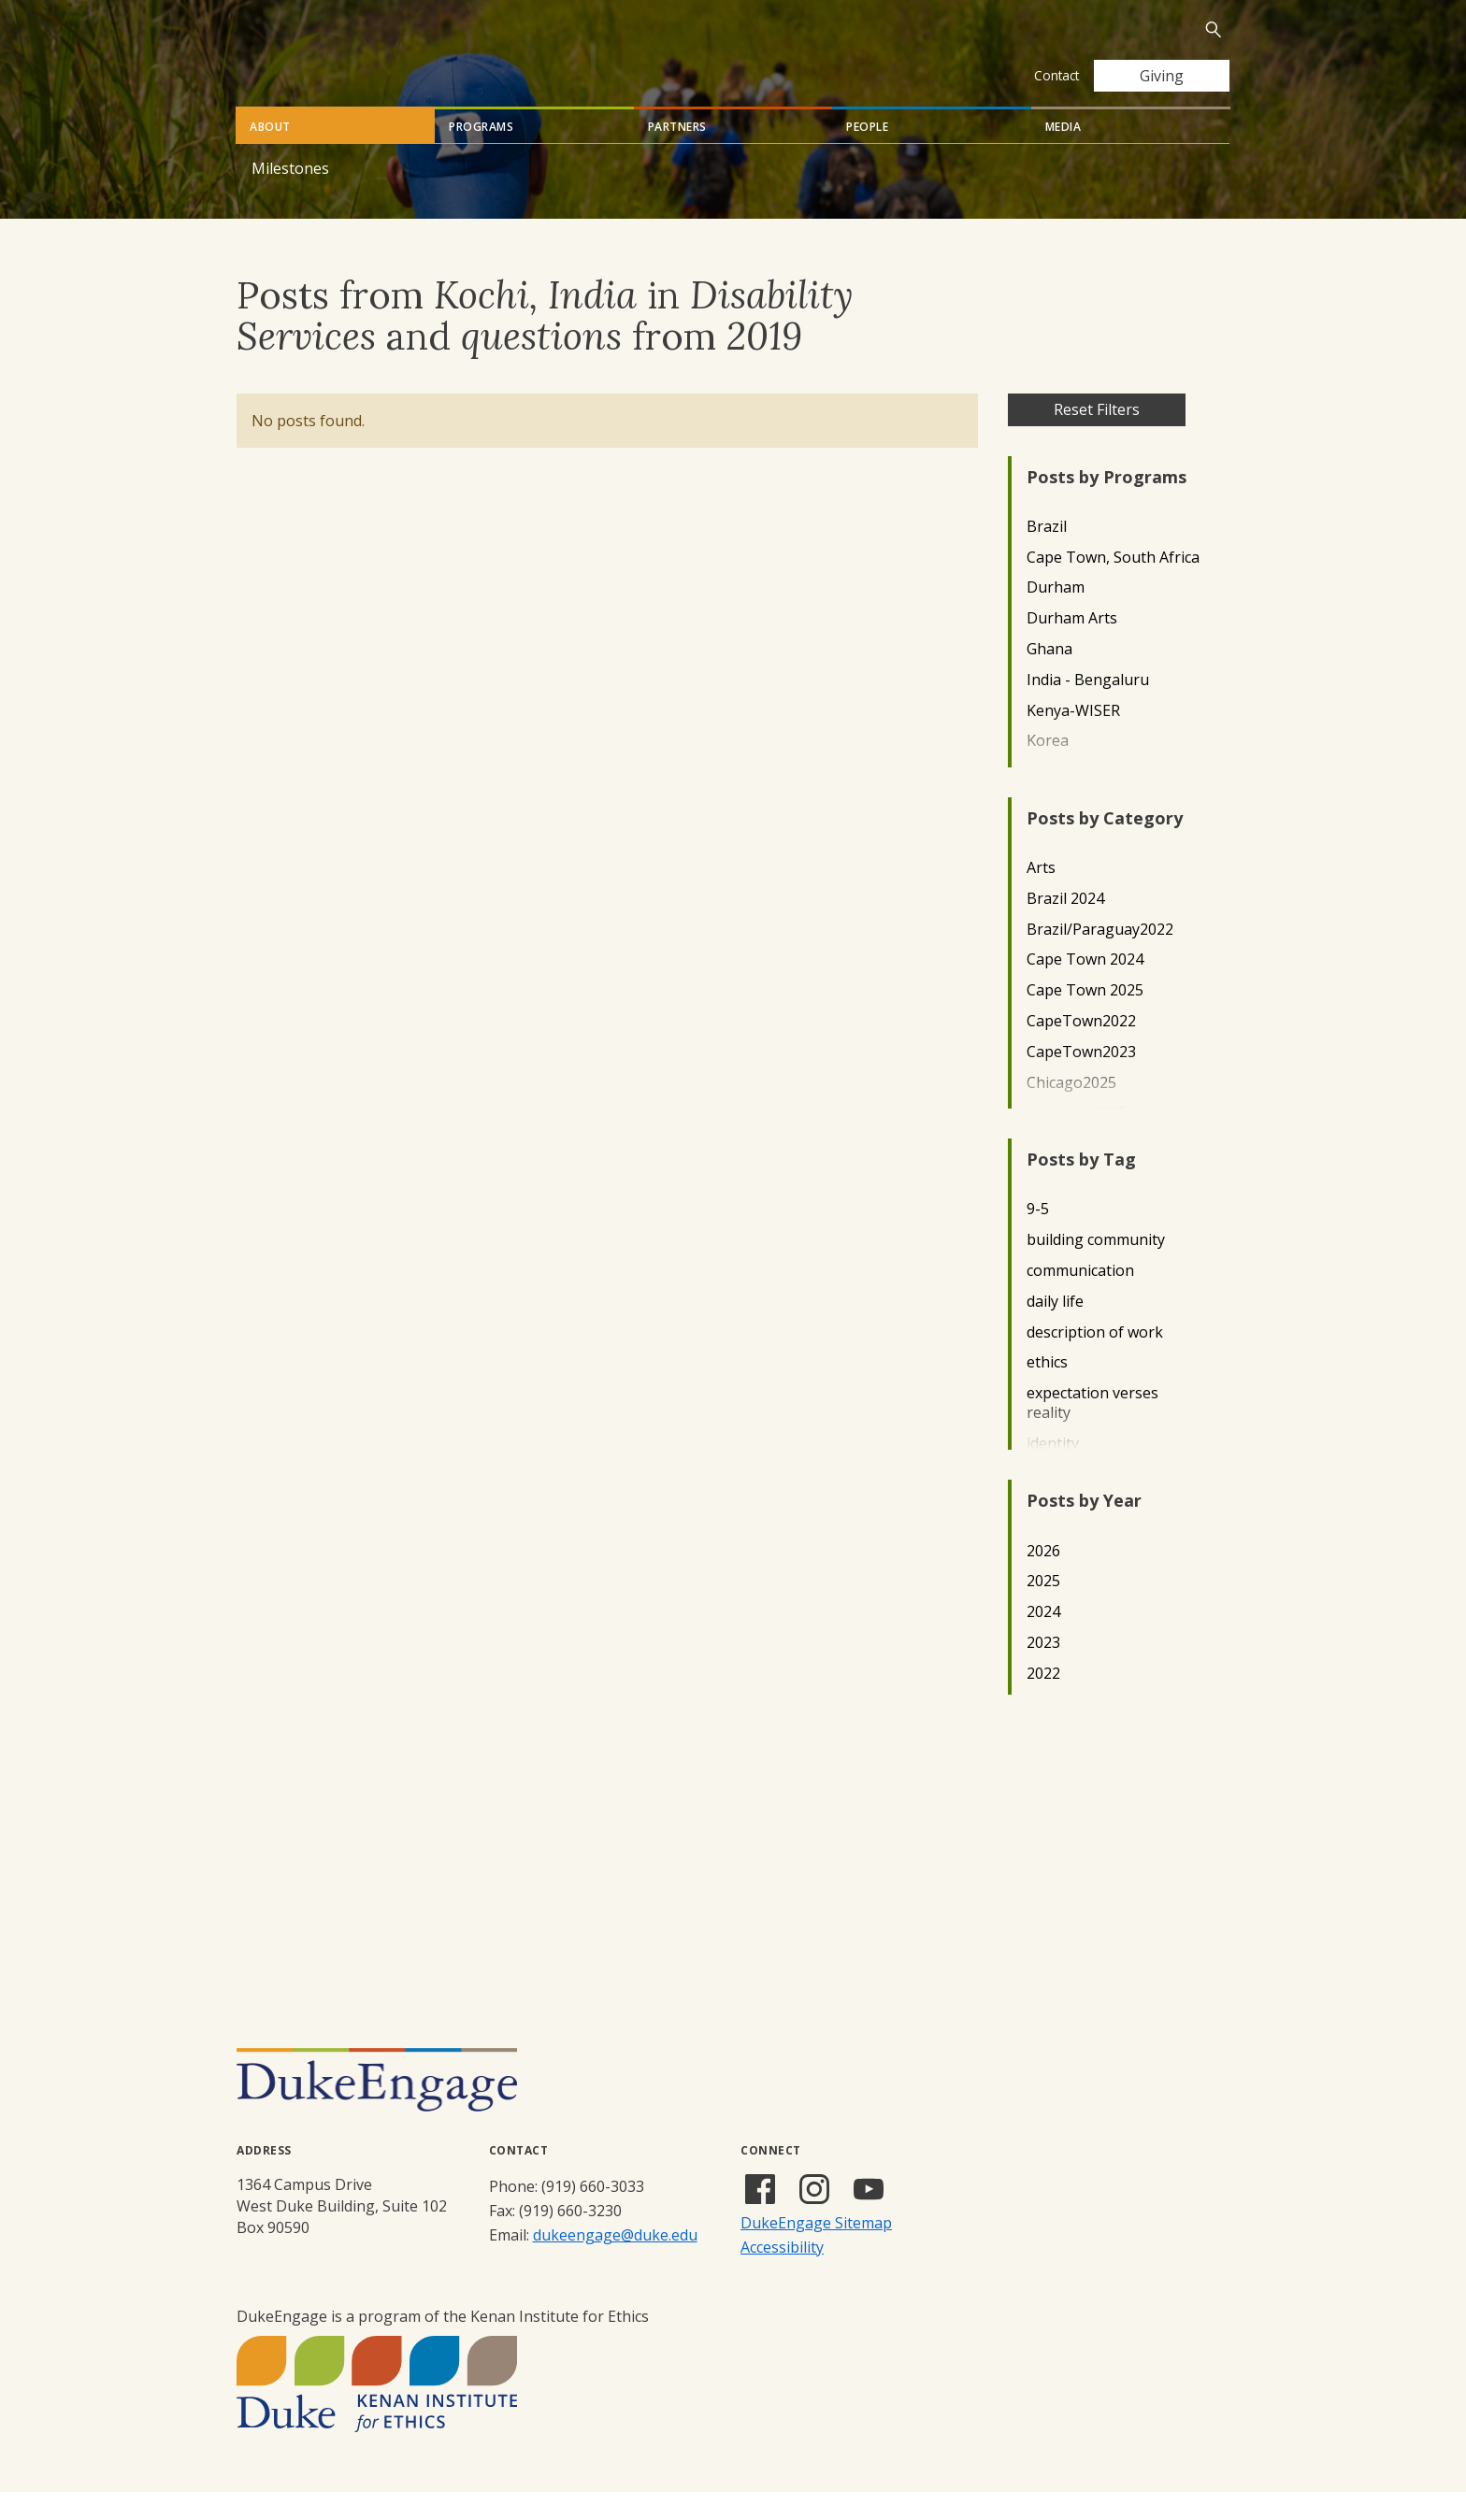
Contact (1056, 75)
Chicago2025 (1071, 1111)
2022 (1043, 1701)
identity (1053, 1472)
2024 (1043, 1640)
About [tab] (270, 155)
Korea (1048, 769)
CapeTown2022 (1081, 1049)
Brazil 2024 (1065, 927)
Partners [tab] (677, 155)
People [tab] (867, 155)
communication (1080, 1299)
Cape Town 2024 (1085, 987)
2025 (1043, 1609)
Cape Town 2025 (1085, 1018)
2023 (1043, 1671)
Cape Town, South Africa (1113, 585)
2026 (1043, 1579)
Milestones (290, 196)
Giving (1162, 75)
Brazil (1047, 555)
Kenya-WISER (1073, 739)
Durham (1056, 615)
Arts (1041, 896)
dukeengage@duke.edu (615, 2263)
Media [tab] (1063, 155)
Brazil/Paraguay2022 (1100, 957)
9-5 (1038, 1237)
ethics (1047, 1390)
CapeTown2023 (1081, 1080)
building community (1096, 1268)
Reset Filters (1097, 437)
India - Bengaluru (1088, 708)
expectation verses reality (1092, 1431)
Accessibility (782, 2275)
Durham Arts (1072, 646)
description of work (1095, 1360)
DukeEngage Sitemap (816, 2251)
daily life (1055, 1329)
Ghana (1049, 677)
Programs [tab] (481, 155)
